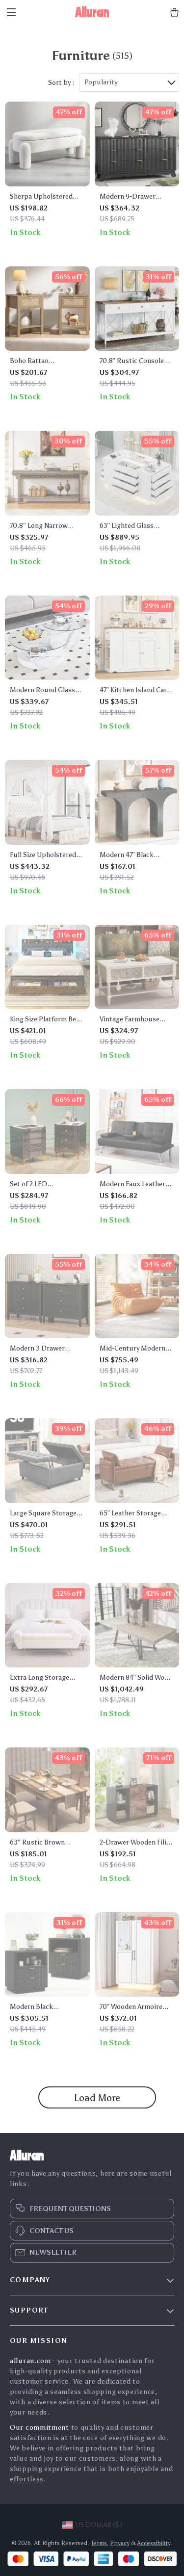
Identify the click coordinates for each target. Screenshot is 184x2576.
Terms (99, 2543)
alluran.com (30, 2361)
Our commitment (39, 2427)
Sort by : (61, 82)
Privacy (120, 2543)
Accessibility (153, 2543)
